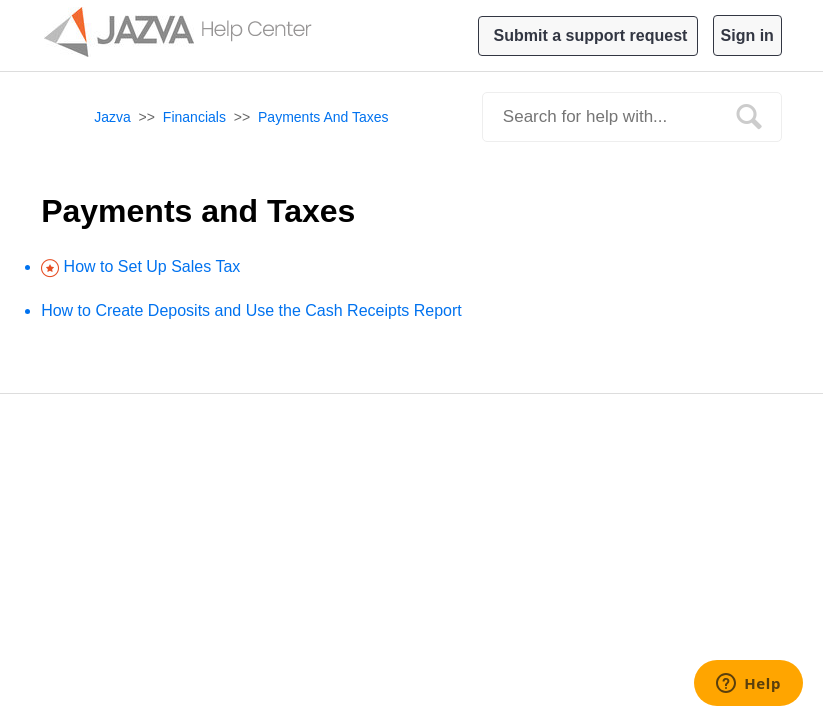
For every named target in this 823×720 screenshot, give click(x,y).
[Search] (632, 117)
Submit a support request (591, 35)
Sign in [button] (747, 35)
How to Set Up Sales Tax (152, 266)
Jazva (112, 117)
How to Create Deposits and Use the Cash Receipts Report (251, 310)
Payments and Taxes (323, 117)
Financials (194, 117)
